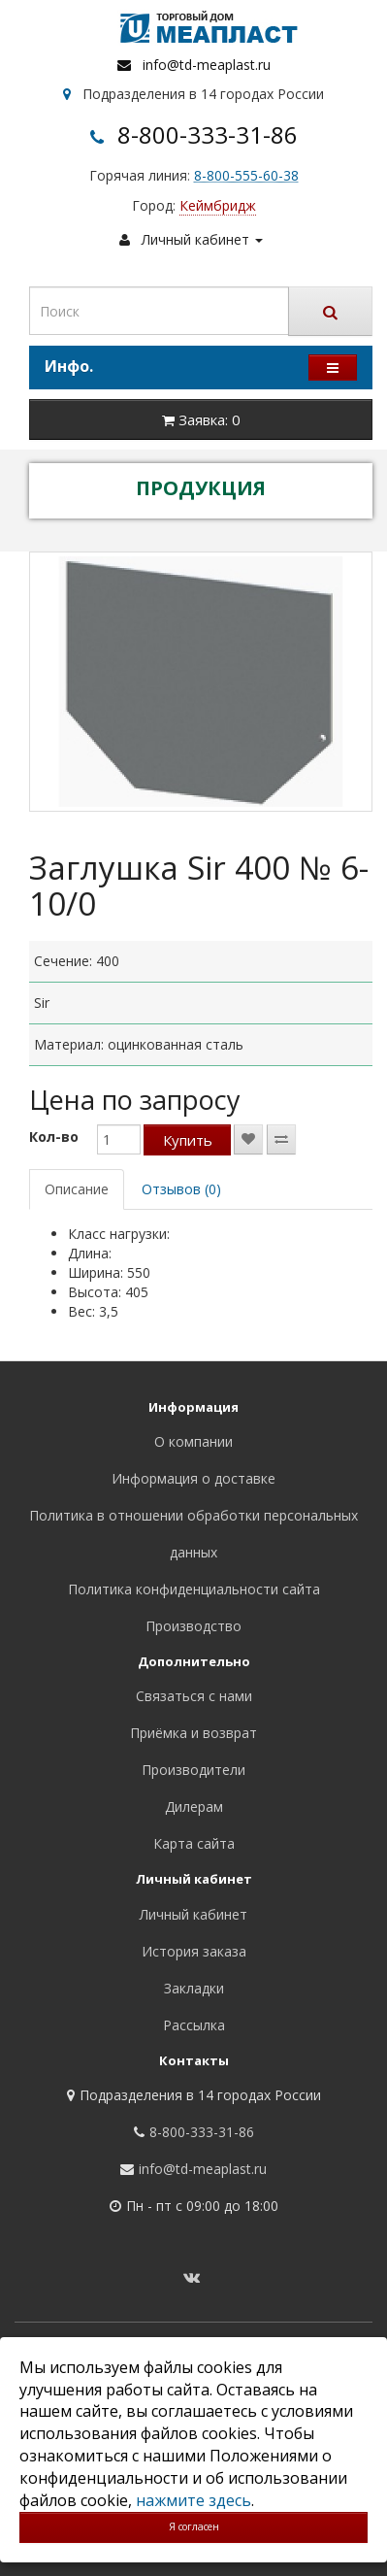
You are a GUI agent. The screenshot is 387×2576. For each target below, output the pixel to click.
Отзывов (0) (181, 1189)
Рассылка (194, 2025)
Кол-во (54, 1136)
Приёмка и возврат (193, 1732)
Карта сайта (194, 1843)
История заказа (194, 1951)
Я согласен (194, 2526)
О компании (193, 1441)
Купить (187, 1140)
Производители (193, 1769)
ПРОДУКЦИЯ (201, 488)
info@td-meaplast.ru (207, 64)
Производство (193, 1626)
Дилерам (194, 1806)
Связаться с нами (194, 1696)
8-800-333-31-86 (207, 134)
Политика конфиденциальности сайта (194, 1589)
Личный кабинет (193, 1914)
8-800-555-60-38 (246, 175)
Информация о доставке (193, 1478)
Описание (77, 1189)
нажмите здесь (193, 2500)
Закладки (194, 1988)
